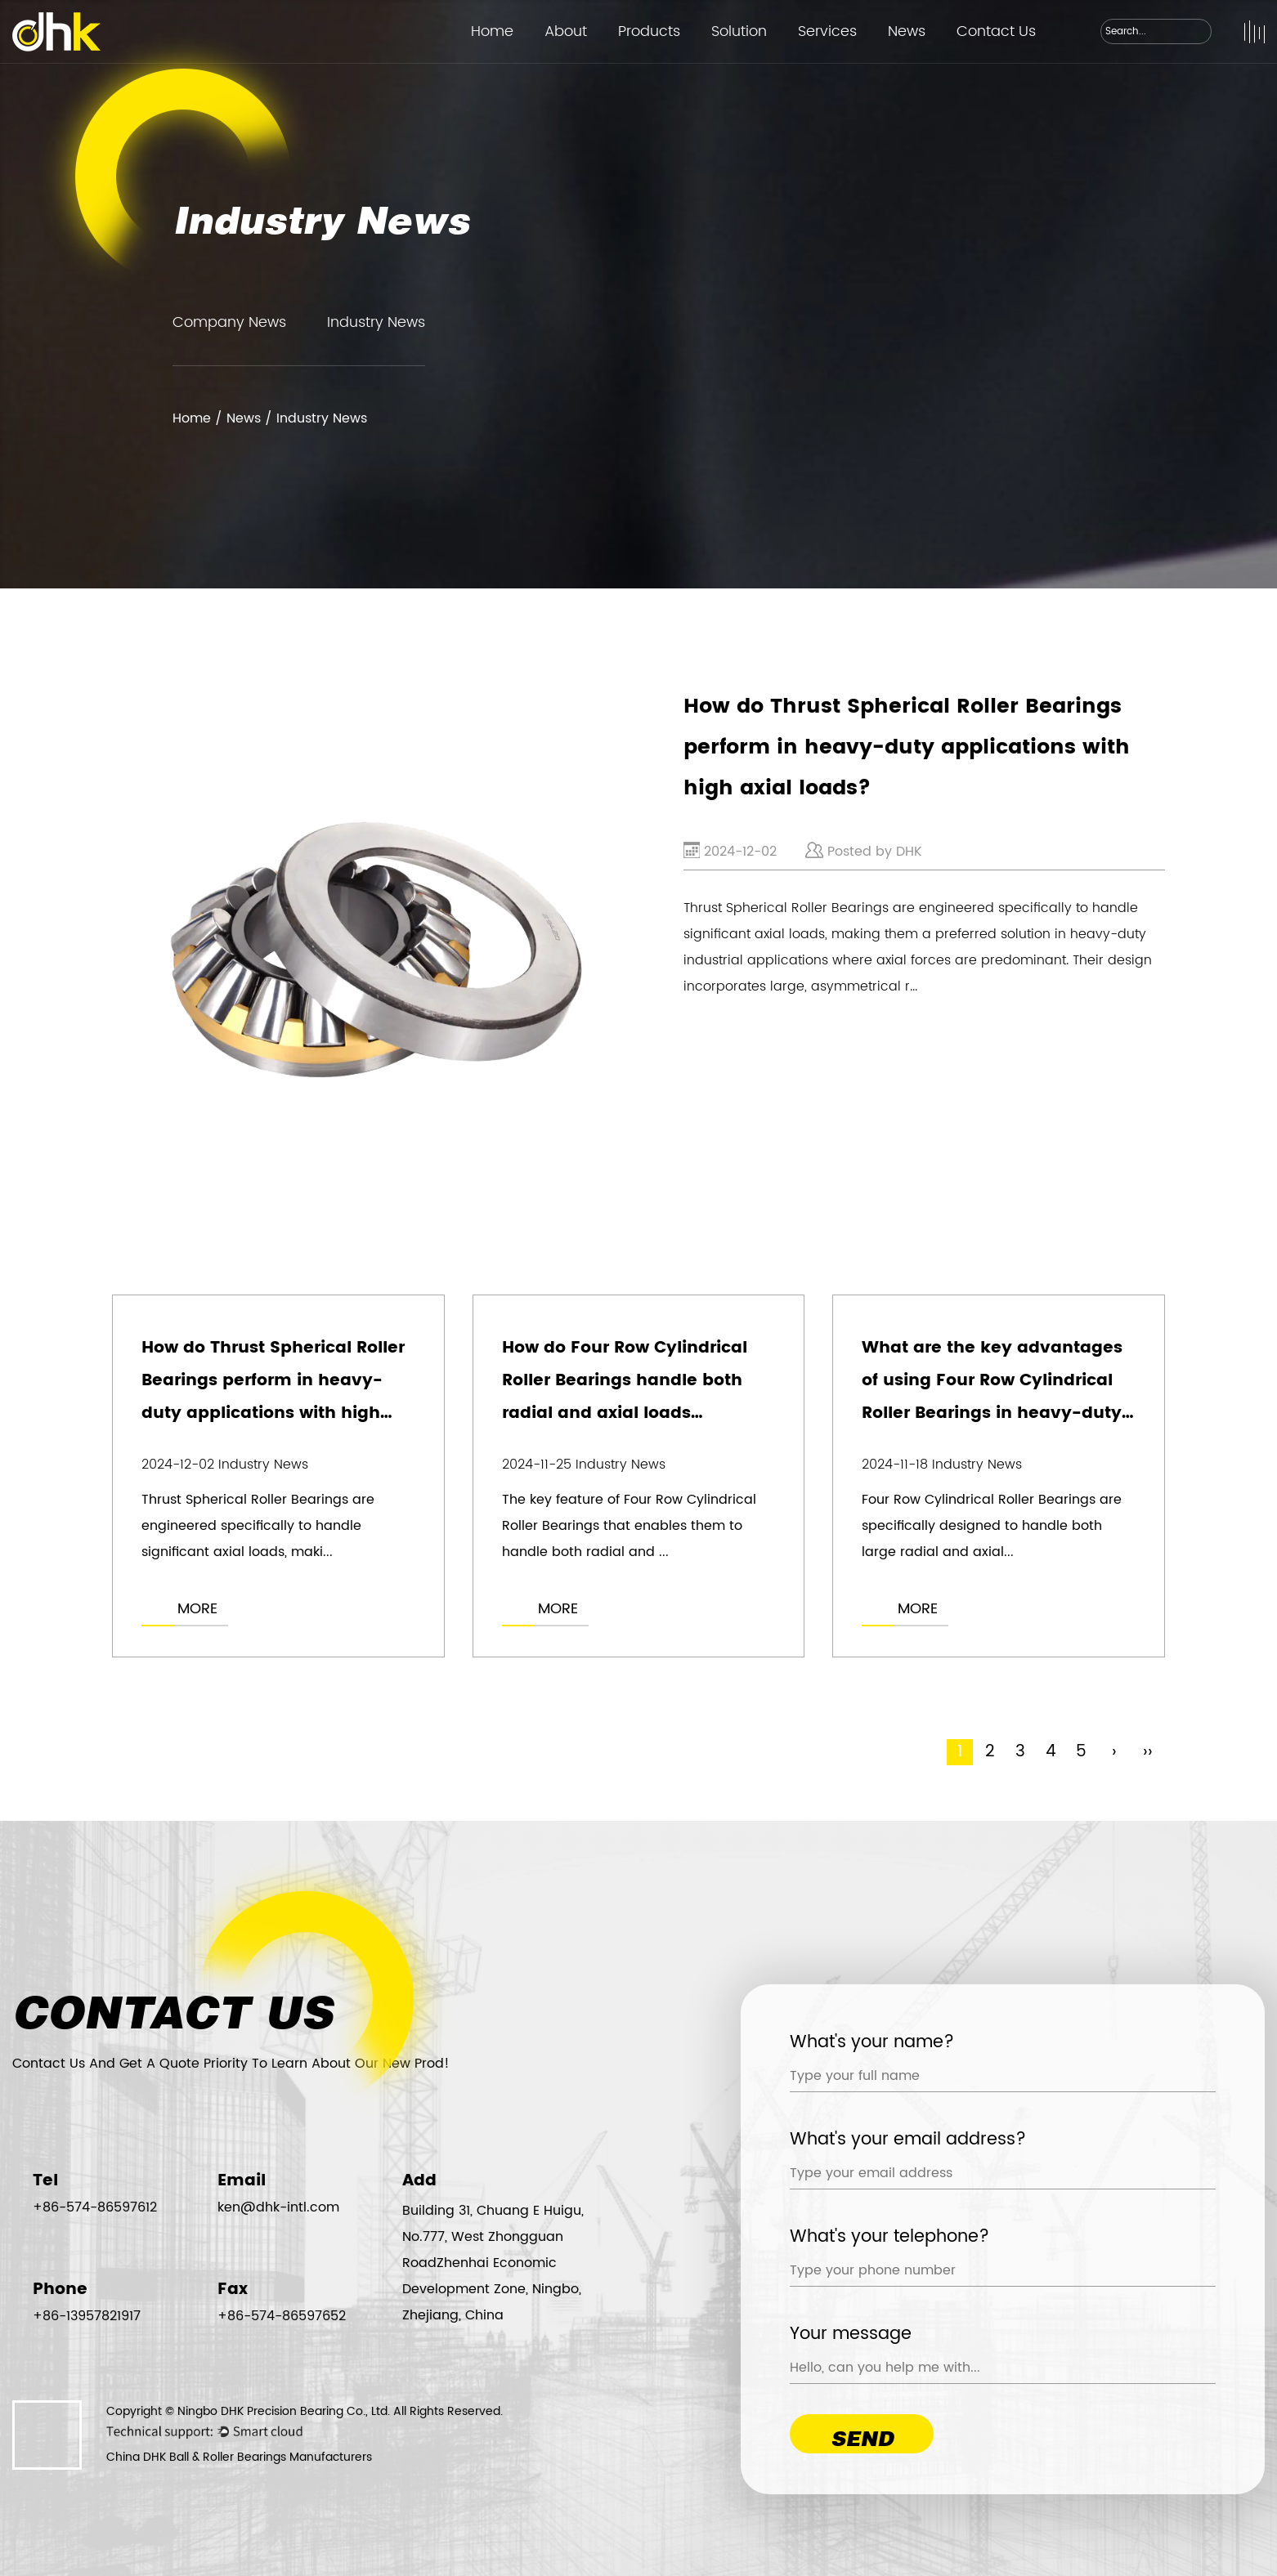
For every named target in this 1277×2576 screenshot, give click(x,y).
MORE (197, 1609)
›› (1148, 1752)
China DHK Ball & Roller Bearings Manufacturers (239, 2457)
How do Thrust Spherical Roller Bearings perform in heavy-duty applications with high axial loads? (906, 747)
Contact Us (996, 31)
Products (649, 31)
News (906, 31)
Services (827, 31)
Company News (229, 322)
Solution (739, 31)
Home (492, 31)
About (565, 31)
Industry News (376, 322)
